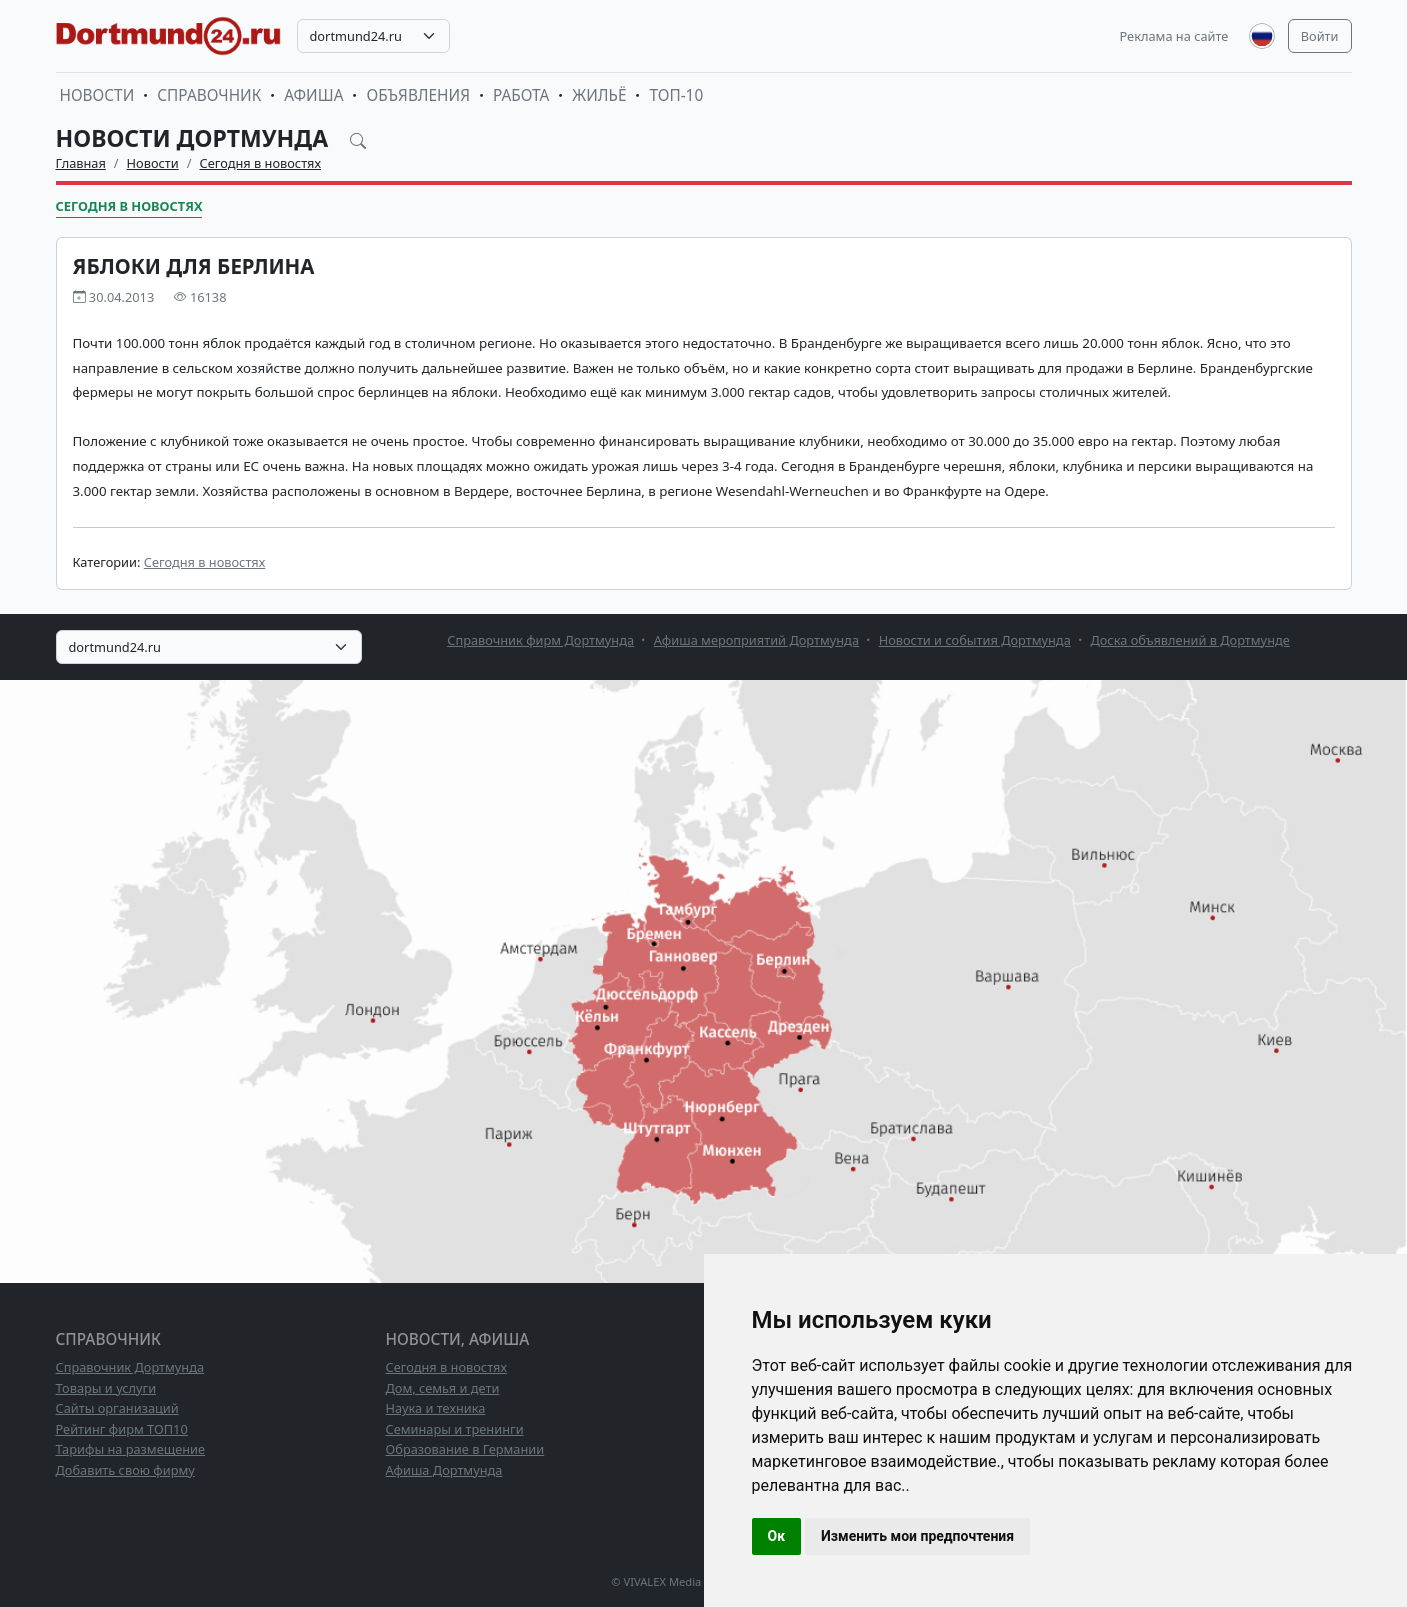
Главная (81, 163)
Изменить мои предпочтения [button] (917, 1536)
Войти (1320, 36)
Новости (97, 95)
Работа (521, 95)
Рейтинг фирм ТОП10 (122, 1429)
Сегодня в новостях (261, 163)
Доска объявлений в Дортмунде (1189, 640)
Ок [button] (777, 1536)
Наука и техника (436, 1408)
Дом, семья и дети (443, 1388)
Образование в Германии (465, 1449)
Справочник (209, 95)
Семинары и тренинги (455, 1429)
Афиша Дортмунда (444, 1470)
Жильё (599, 95)
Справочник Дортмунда (130, 1367)
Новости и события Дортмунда (975, 640)
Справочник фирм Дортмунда (540, 640)
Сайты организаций (117, 1408)
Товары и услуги (106, 1388)
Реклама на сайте (1174, 36)
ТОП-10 (676, 95)
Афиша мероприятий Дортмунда (756, 640)
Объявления (418, 95)
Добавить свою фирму (125, 1470)
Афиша (313, 95)
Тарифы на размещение (131, 1449)
